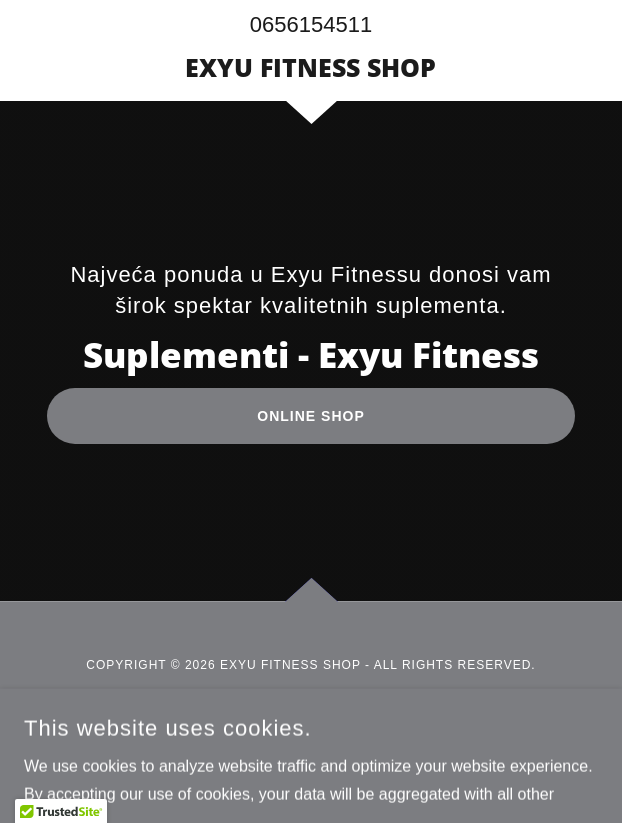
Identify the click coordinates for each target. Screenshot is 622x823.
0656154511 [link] (311, 24)
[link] (311, 67)
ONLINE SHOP (310, 416)
